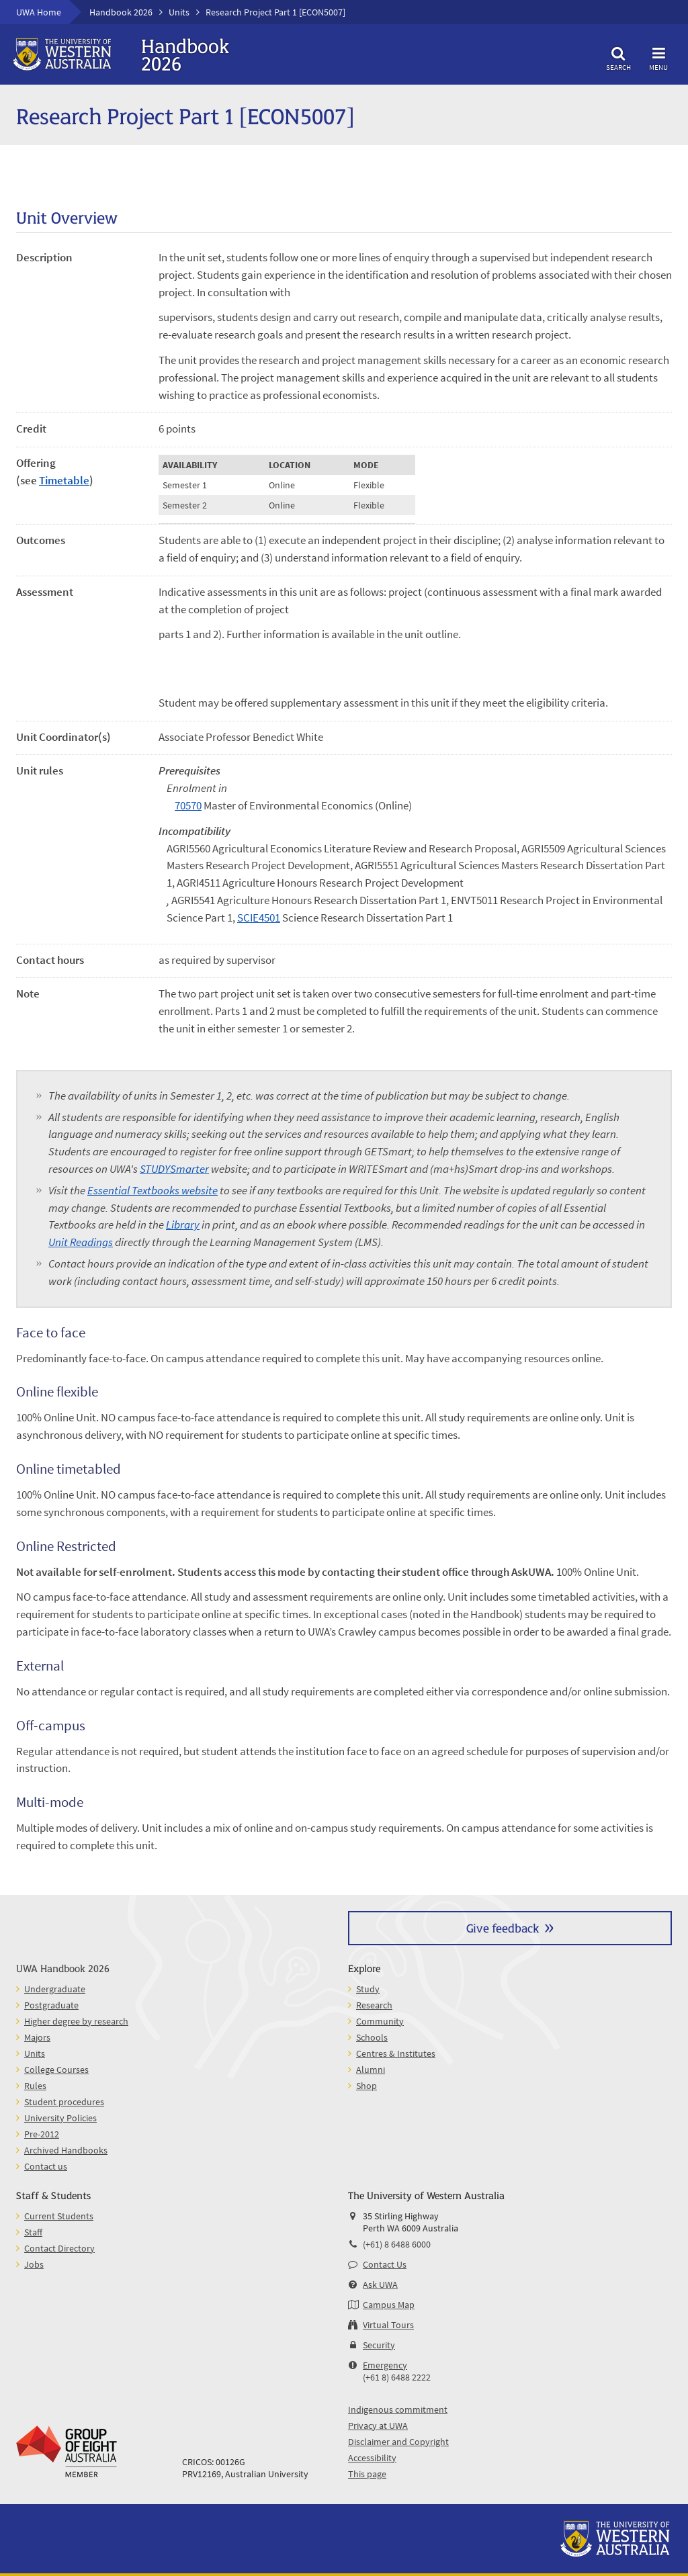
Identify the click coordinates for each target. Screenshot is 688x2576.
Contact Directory (59, 2248)
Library (183, 1224)
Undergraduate (54, 1989)
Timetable (64, 480)
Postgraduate (51, 2005)
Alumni (370, 2069)
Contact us (45, 2166)
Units (179, 12)
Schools (372, 2037)
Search (618, 56)
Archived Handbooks (66, 2150)
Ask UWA (380, 2284)
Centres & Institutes (395, 2053)
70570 (188, 805)
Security (379, 2345)
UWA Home (38, 12)
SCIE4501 (258, 917)
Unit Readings (80, 1242)
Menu (658, 56)
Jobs (34, 2264)
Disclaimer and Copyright (398, 2442)
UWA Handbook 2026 (63, 1967)
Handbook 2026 (121, 12)
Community (380, 2021)
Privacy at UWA (378, 2425)
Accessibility (372, 2458)
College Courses (56, 2069)
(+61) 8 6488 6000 (397, 2244)
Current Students (58, 2216)
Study (368, 1989)
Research (374, 2005)
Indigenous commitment (397, 2409)
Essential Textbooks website (152, 1190)
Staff (33, 2232)
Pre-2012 (41, 2134)
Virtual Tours (388, 2325)
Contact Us (384, 2264)
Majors (37, 2037)
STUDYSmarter (174, 1168)
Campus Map (389, 2305)
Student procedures (64, 2102)
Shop (366, 2086)
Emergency (385, 2365)
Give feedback (502, 1927)
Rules (35, 2086)
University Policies (60, 2118)
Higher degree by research (76, 2021)
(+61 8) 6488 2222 (397, 2377)
